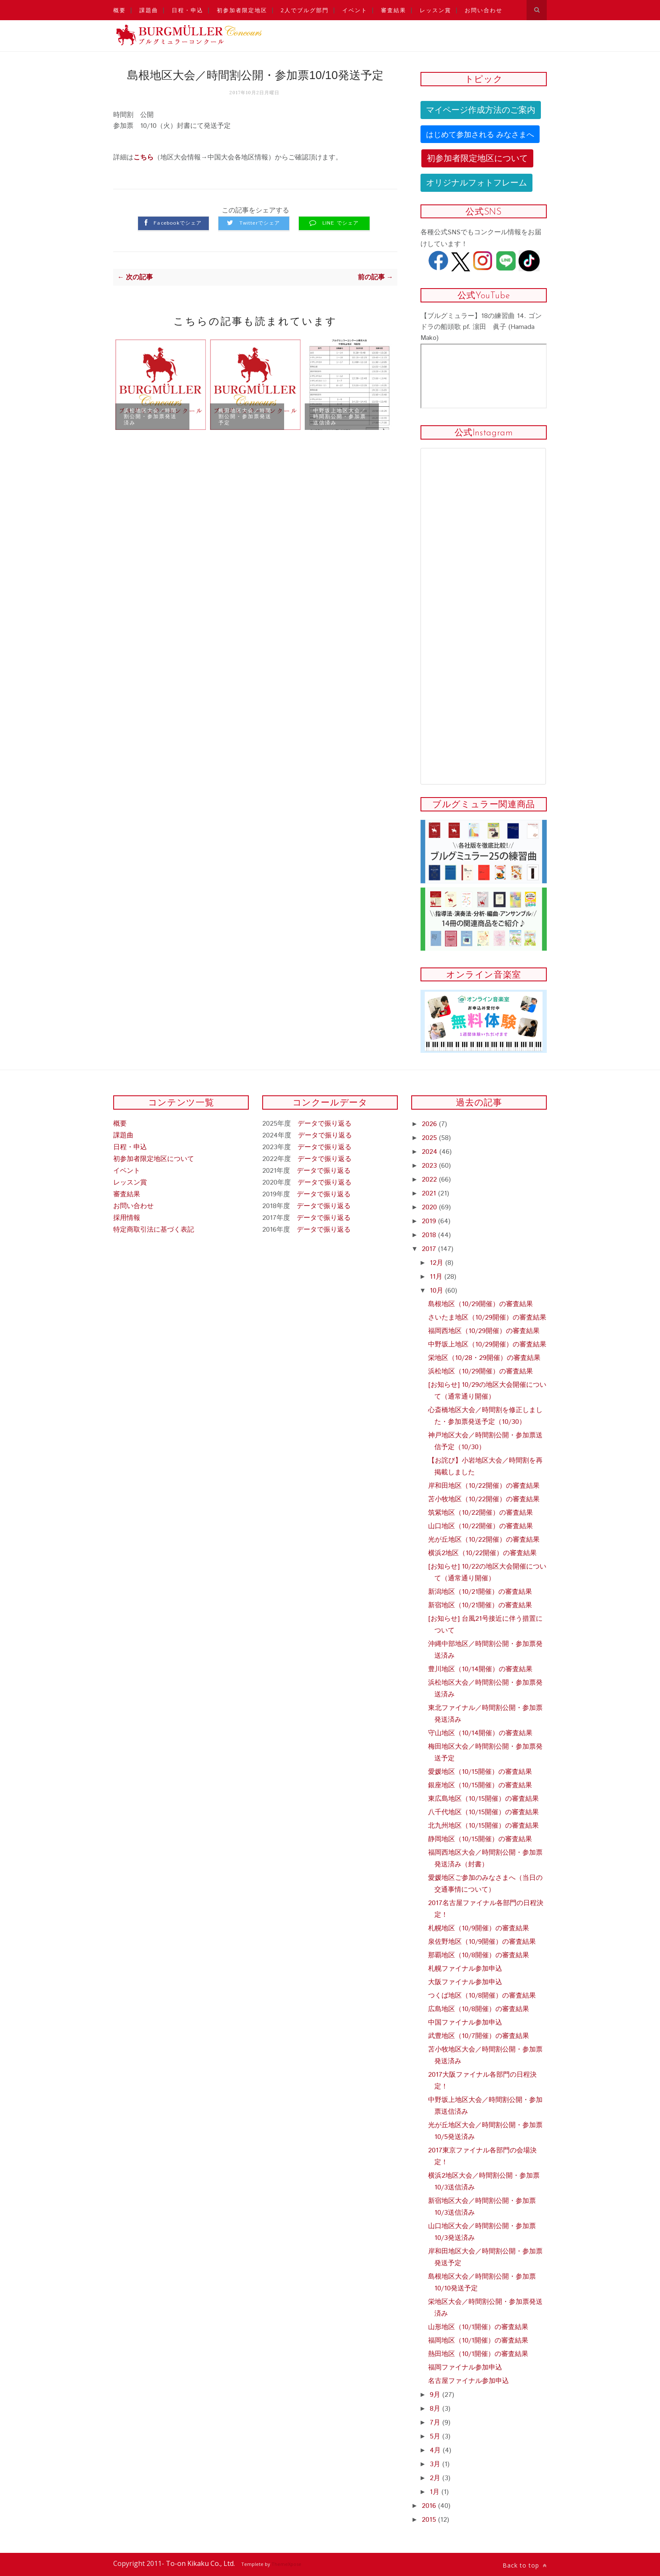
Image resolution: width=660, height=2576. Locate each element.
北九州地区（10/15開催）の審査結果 (483, 1826)
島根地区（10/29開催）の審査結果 (480, 1304)
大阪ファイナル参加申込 (465, 1982)
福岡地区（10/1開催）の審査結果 (478, 2340)
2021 (430, 1193)
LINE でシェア (340, 223)
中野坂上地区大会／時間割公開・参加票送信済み (339, 416)
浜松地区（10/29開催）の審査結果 (480, 1371)
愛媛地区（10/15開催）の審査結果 (480, 1772)
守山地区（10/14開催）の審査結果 (480, 1733)
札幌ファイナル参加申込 (465, 1969)
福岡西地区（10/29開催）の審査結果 (484, 1331)
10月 (437, 1291)
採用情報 (126, 1218)
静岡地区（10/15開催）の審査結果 (480, 1839)
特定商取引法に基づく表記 (153, 1230)
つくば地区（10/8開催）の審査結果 (482, 1996)
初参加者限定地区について (477, 158)
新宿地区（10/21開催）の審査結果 (480, 1605)
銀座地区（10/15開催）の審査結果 (480, 1785)
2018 (430, 1235)
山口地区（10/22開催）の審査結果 (480, 1526)
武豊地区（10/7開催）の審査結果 (478, 2036)
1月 (436, 2492)
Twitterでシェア (260, 223)
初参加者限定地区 (242, 10)
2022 (430, 1180)
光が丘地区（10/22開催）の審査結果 (484, 1540)
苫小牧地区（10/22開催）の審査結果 (484, 1499)
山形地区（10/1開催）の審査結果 (478, 2327)
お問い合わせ (484, 10)
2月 (436, 2478)
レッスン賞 (435, 10)
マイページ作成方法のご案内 (480, 109)
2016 (430, 2506)
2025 (430, 1138)
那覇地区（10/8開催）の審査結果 (478, 1955)
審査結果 (393, 10)
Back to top (525, 2565)
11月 (437, 1277)
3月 (436, 2464)
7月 (436, 2423)
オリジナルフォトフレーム (476, 182)
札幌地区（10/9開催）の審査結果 (478, 1928)
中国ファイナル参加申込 (465, 2022)
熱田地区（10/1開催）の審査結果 (478, 2354)
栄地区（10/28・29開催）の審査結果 (484, 1358)
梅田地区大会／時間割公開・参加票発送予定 (244, 416)
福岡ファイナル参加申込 (465, 2367)
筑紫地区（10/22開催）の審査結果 (480, 1513)
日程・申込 (187, 10)
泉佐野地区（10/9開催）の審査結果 (482, 1942)
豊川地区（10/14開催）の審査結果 (480, 1669)
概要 (119, 10)
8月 (436, 2409)
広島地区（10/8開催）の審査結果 (478, 2009)
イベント (354, 10)
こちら (143, 157)
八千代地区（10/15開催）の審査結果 (483, 1812)
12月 (437, 1263)
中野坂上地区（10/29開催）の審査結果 (487, 1344)
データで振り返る (324, 1124)
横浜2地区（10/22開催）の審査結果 (482, 1553)
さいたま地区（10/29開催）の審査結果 (487, 1317)
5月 (436, 2436)
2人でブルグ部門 (305, 10)
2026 (430, 1124)
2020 (430, 1207)
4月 (436, 2450)
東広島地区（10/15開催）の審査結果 (483, 1799)
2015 (430, 2520)
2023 (430, 1166)
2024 (430, 1152)
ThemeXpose (286, 2564)
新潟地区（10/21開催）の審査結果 (480, 1592)
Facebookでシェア (178, 223)
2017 (430, 1249)
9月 (436, 2395)
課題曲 (148, 10)
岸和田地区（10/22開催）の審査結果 (484, 1486)
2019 (430, 1221)
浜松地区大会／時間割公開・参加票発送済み (150, 416)
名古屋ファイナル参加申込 (468, 2381)
